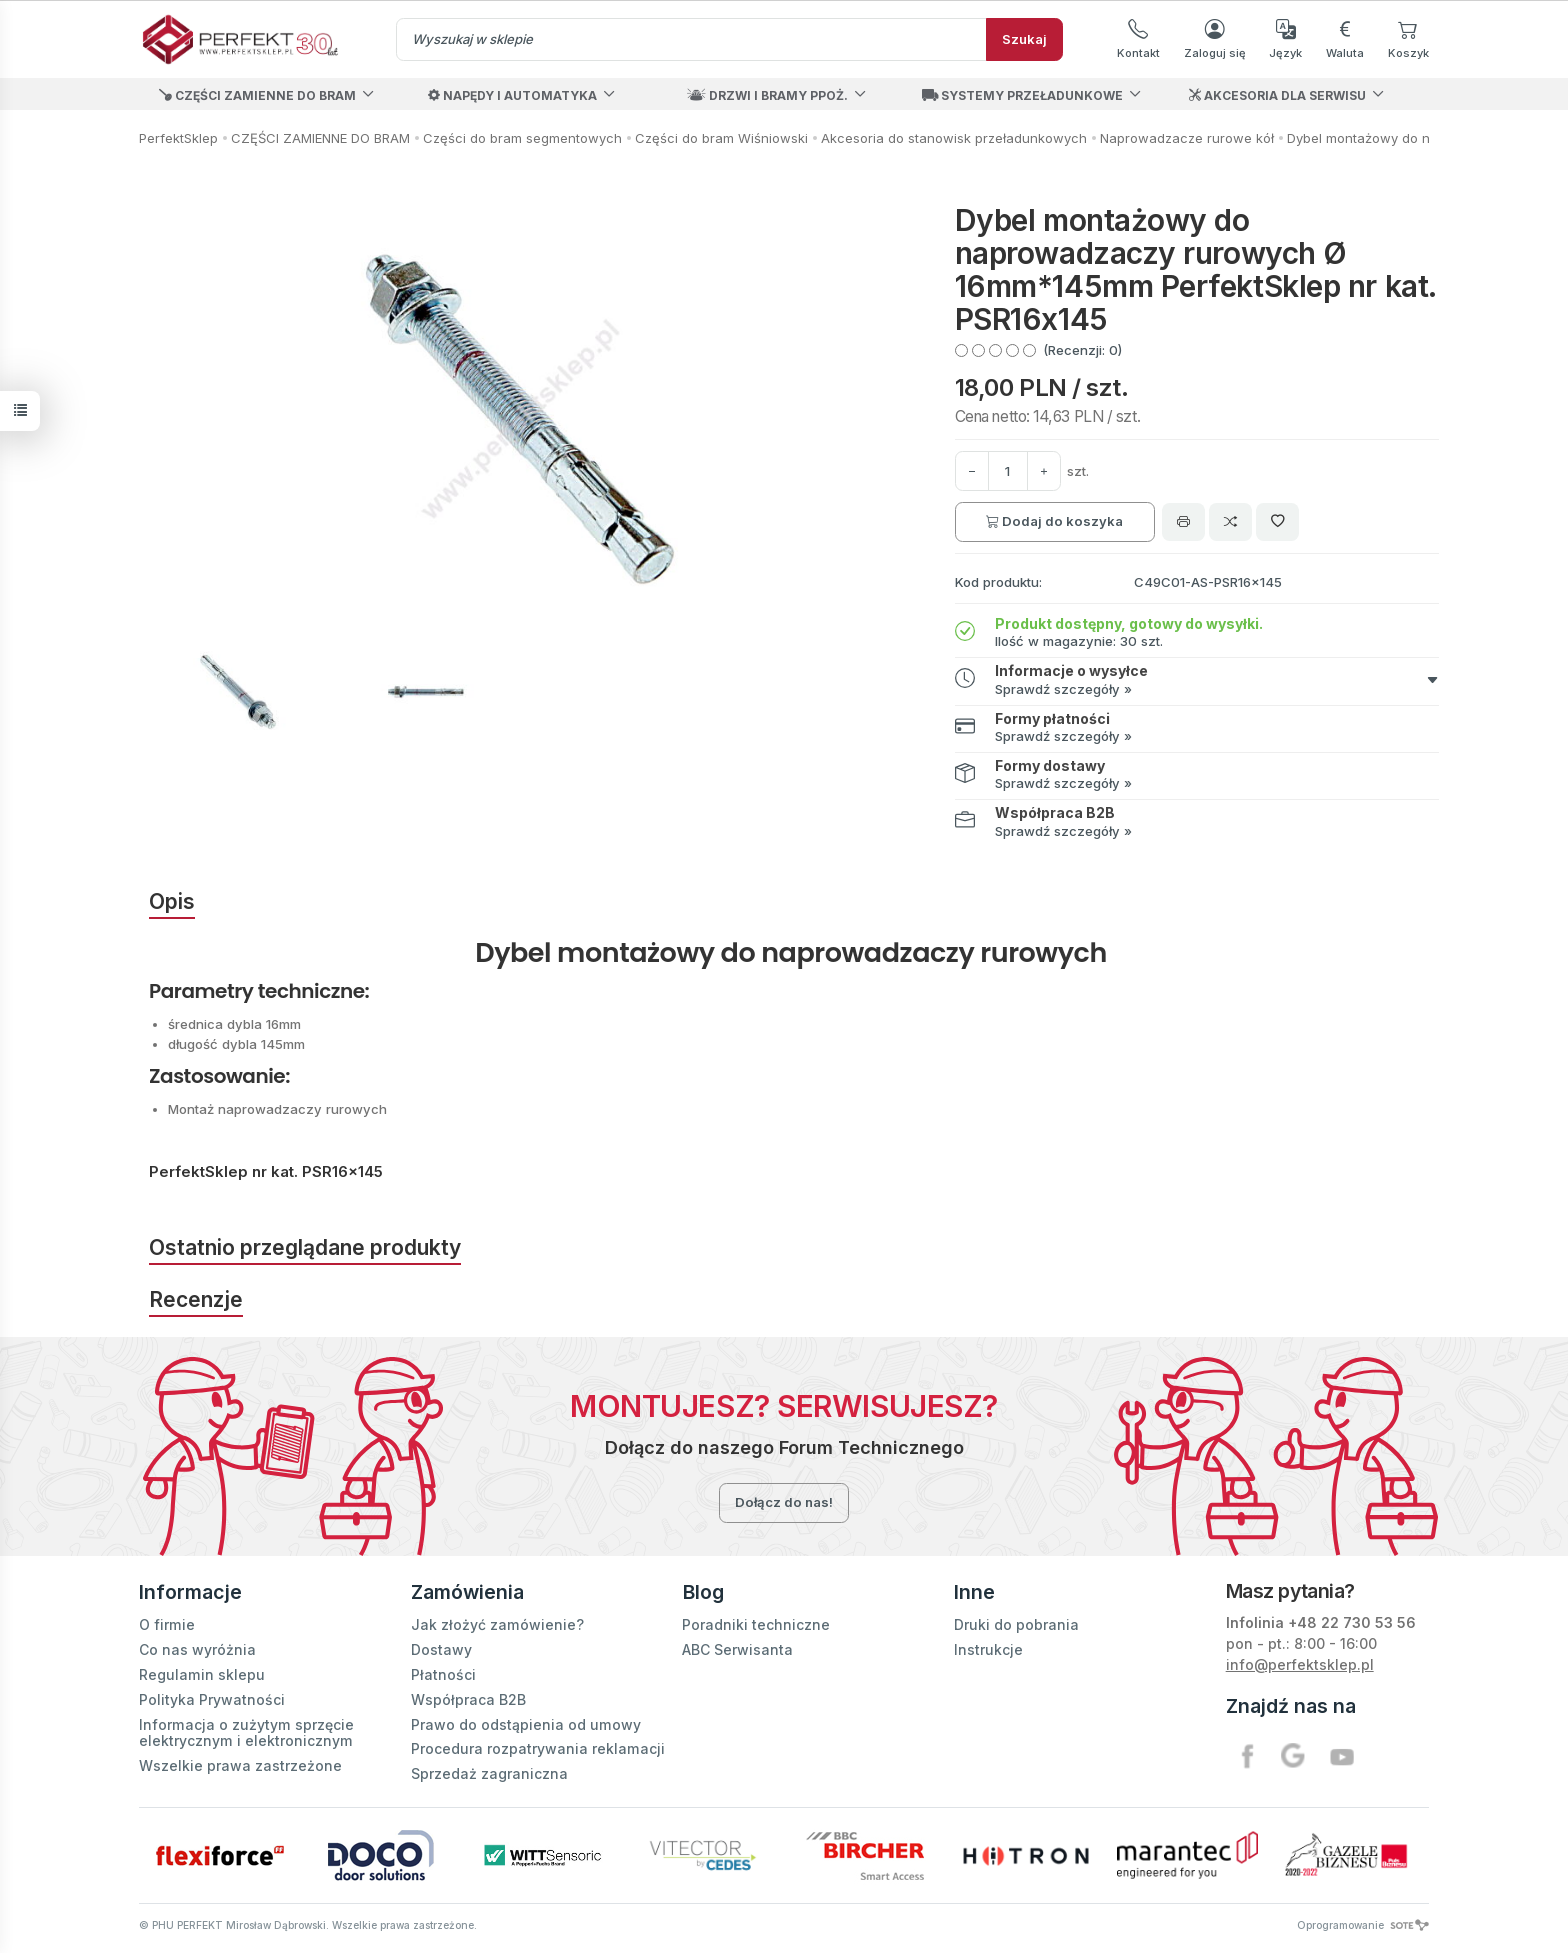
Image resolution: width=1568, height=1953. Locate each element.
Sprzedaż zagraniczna (489, 1773)
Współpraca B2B (468, 1698)
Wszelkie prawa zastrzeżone (240, 1765)
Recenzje (196, 1299)
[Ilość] (1008, 471)
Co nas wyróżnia (197, 1649)
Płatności (443, 1673)
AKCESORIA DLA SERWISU (1277, 95)
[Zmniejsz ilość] (1044, 471)
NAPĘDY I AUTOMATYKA (512, 95)
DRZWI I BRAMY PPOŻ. (767, 95)
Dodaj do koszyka (1054, 521)
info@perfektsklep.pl (1300, 1664)
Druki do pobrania (1016, 1624)
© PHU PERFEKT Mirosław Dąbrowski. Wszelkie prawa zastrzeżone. (308, 1925)
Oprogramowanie (1363, 1925)
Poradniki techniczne (756, 1624)
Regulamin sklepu (202, 1673)
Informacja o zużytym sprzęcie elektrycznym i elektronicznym (246, 1732)
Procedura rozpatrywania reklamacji (538, 1748)
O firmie (167, 1624)
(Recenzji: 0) (1082, 350)
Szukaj (1024, 39)
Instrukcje (988, 1649)
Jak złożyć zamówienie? (497, 1624)
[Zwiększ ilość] (972, 471)
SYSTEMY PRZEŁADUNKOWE (1022, 95)
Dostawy (441, 1649)
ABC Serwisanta (737, 1649)
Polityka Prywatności (212, 1698)
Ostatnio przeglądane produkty (305, 1247)
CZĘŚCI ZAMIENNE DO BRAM (257, 95)
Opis (172, 901)
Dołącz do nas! (784, 1502)
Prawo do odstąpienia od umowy (526, 1723)
